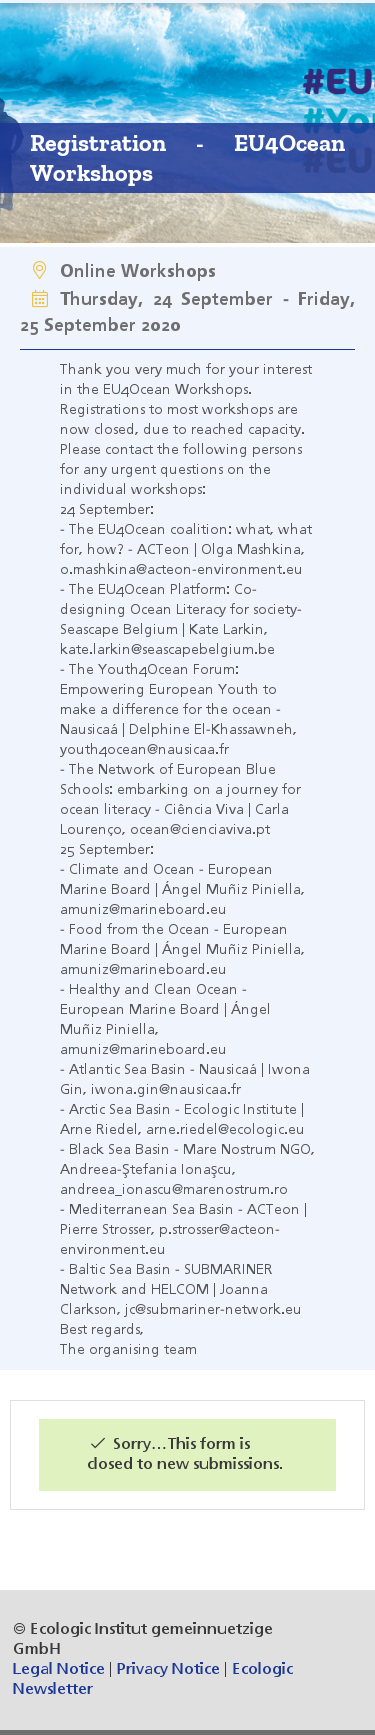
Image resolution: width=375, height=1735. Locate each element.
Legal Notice (59, 1670)
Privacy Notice (168, 1670)
